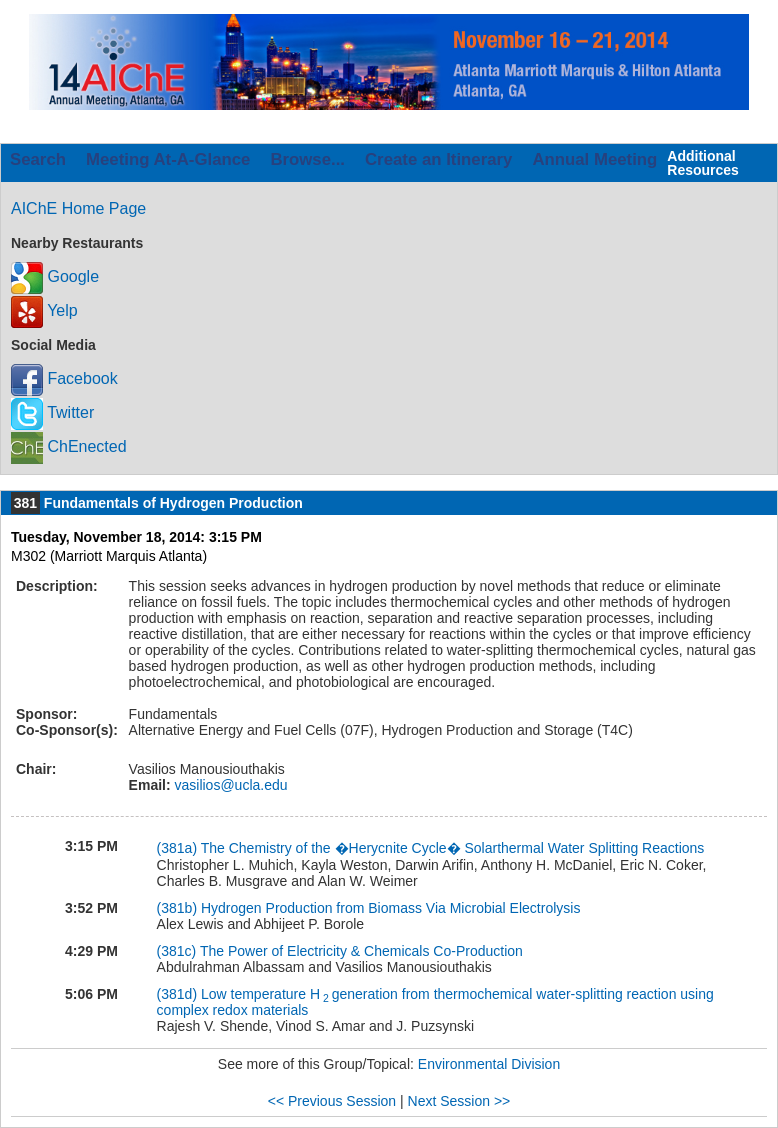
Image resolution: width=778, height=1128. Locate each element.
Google (55, 276)
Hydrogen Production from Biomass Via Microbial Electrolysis (390, 908)
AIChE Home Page (78, 208)
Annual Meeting (594, 159)
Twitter (52, 412)
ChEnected (69, 446)
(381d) (179, 994)
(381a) (179, 848)
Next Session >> (459, 1101)
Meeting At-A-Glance (168, 159)
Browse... (307, 159)
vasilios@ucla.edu (229, 785)
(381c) (178, 951)
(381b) (179, 908)
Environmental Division (489, 1064)
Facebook (64, 378)
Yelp (44, 310)
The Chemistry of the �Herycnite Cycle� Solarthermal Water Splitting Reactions (453, 848)
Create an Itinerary (438, 159)
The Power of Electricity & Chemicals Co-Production (361, 951)
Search (38, 159)
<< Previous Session (332, 1101)
